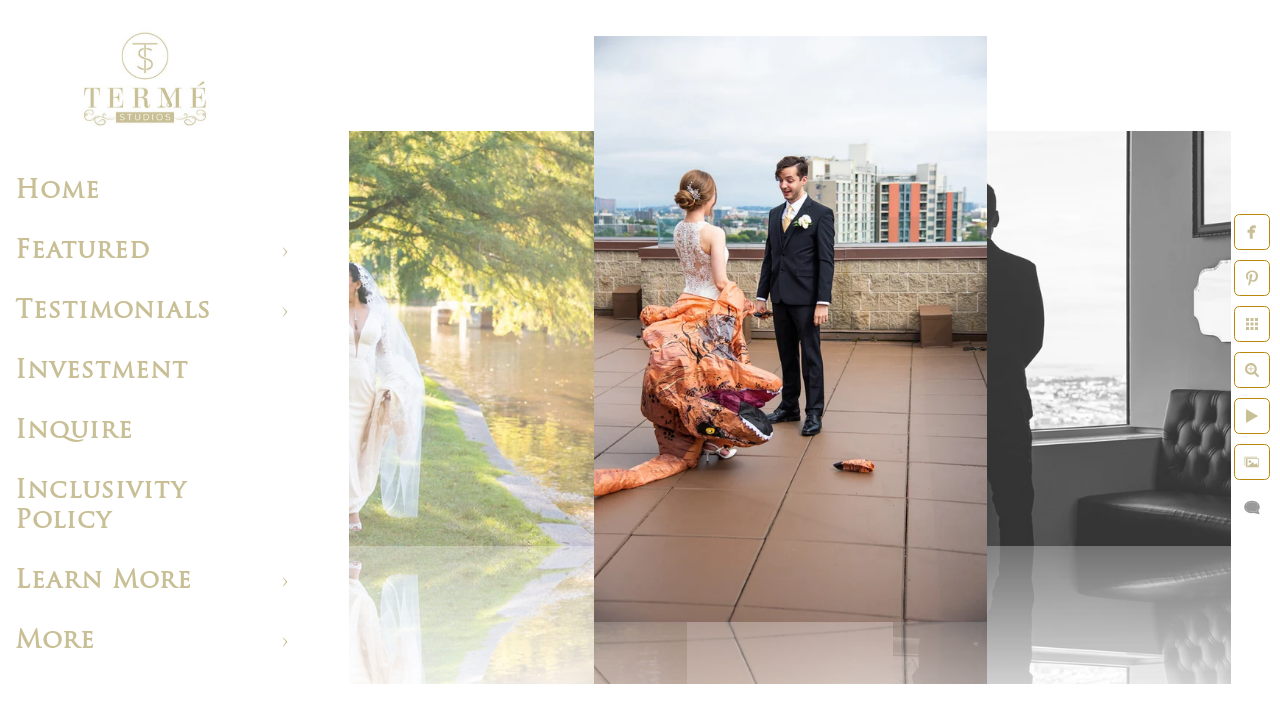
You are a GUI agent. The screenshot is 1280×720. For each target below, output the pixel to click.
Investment (101, 371)
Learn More (103, 581)
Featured (82, 251)
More (55, 641)
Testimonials (113, 311)
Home (57, 191)
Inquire (74, 431)
